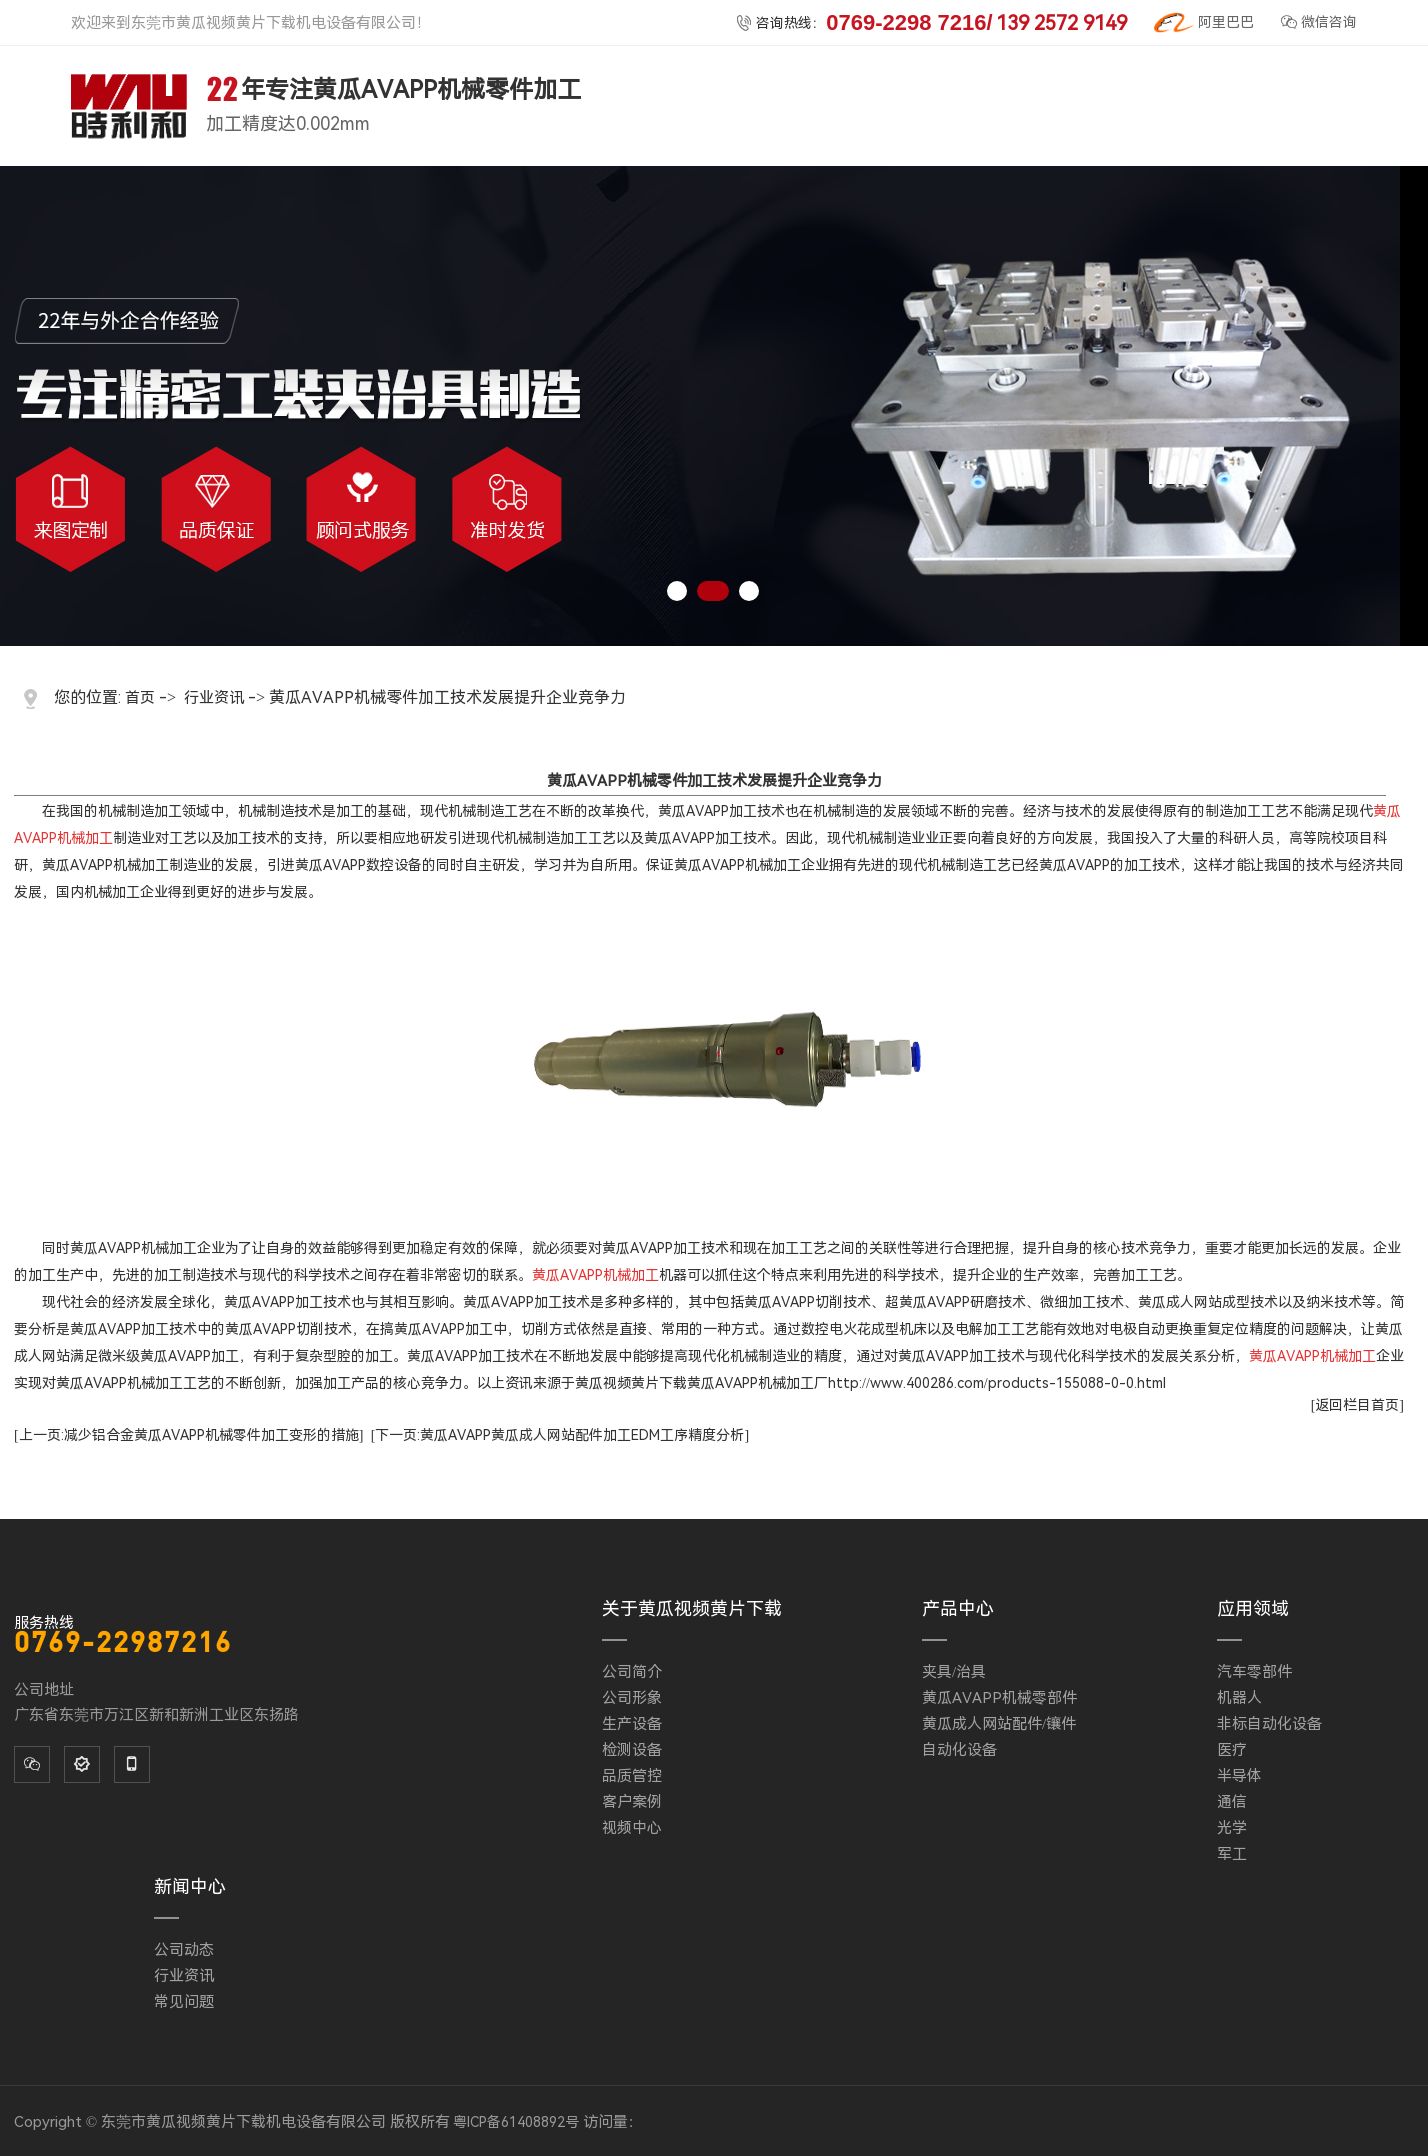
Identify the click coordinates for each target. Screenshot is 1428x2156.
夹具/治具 (954, 1672)
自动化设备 (959, 1750)
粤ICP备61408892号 (516, 2122)
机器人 (1239, 1698)
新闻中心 (190, 1886)
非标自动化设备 (1269, 1724)
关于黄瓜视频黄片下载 (692, 1608)
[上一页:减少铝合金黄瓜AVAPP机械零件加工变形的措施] (188, 1435)
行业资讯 (214, 698)
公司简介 (632, 1672)
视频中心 (632, 1828)
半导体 (1239, 1776)
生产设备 (632, 1724)
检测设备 (632, 1750)
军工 (1232, 1854)
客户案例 (632, 1802)
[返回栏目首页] (1357, 1405)
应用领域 (1253, 1608)
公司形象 (632, 1698)
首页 (140, 698)
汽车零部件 (1254, 1672)
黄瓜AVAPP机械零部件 (999, 1698)
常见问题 (184, 2002)
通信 (1232, 1802)
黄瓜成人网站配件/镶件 (999, 1724)
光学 (1232, 1828)
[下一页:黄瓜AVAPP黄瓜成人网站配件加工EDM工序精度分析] (560, 1435)
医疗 (1232, 1750)
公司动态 (184, 1950)
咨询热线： (931, 23)
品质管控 (632, 1776)
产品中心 (958, 1608)
